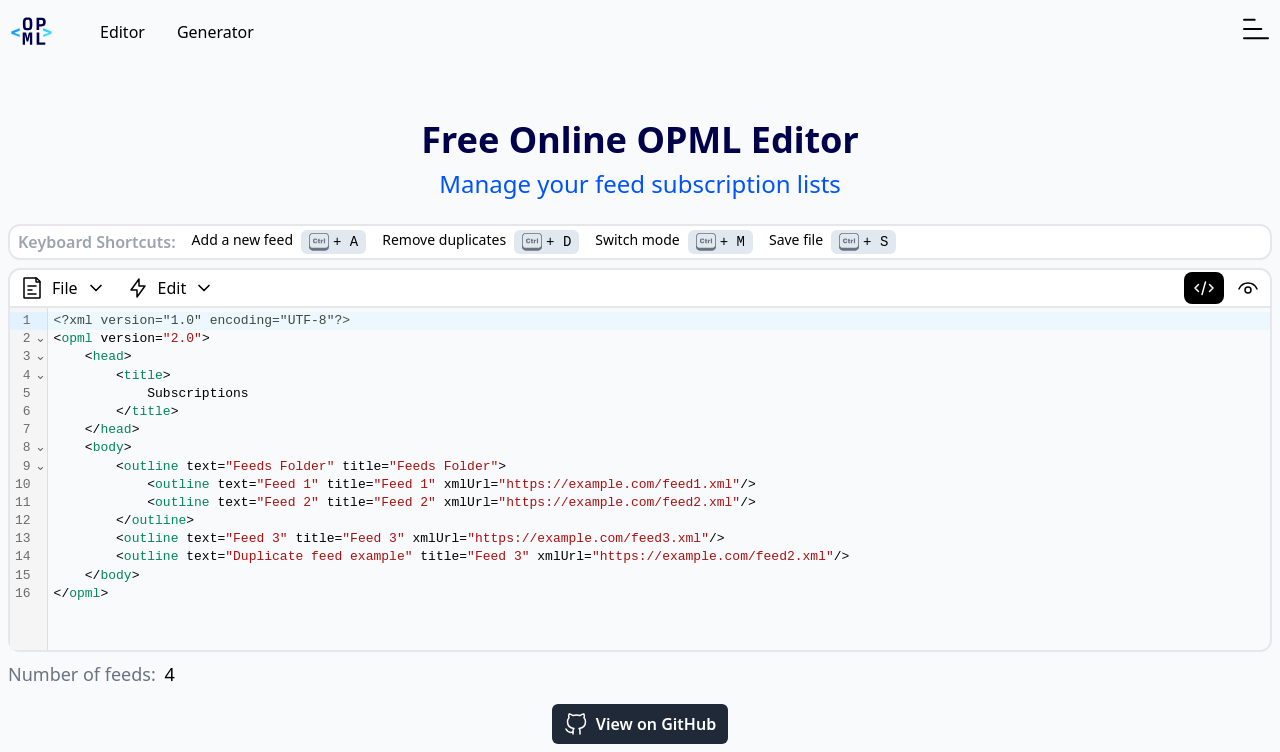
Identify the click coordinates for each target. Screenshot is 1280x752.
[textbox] (659, 479)
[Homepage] (32, 32)
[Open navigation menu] (1256, 29)
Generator (215, 32)
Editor (122, 32)
